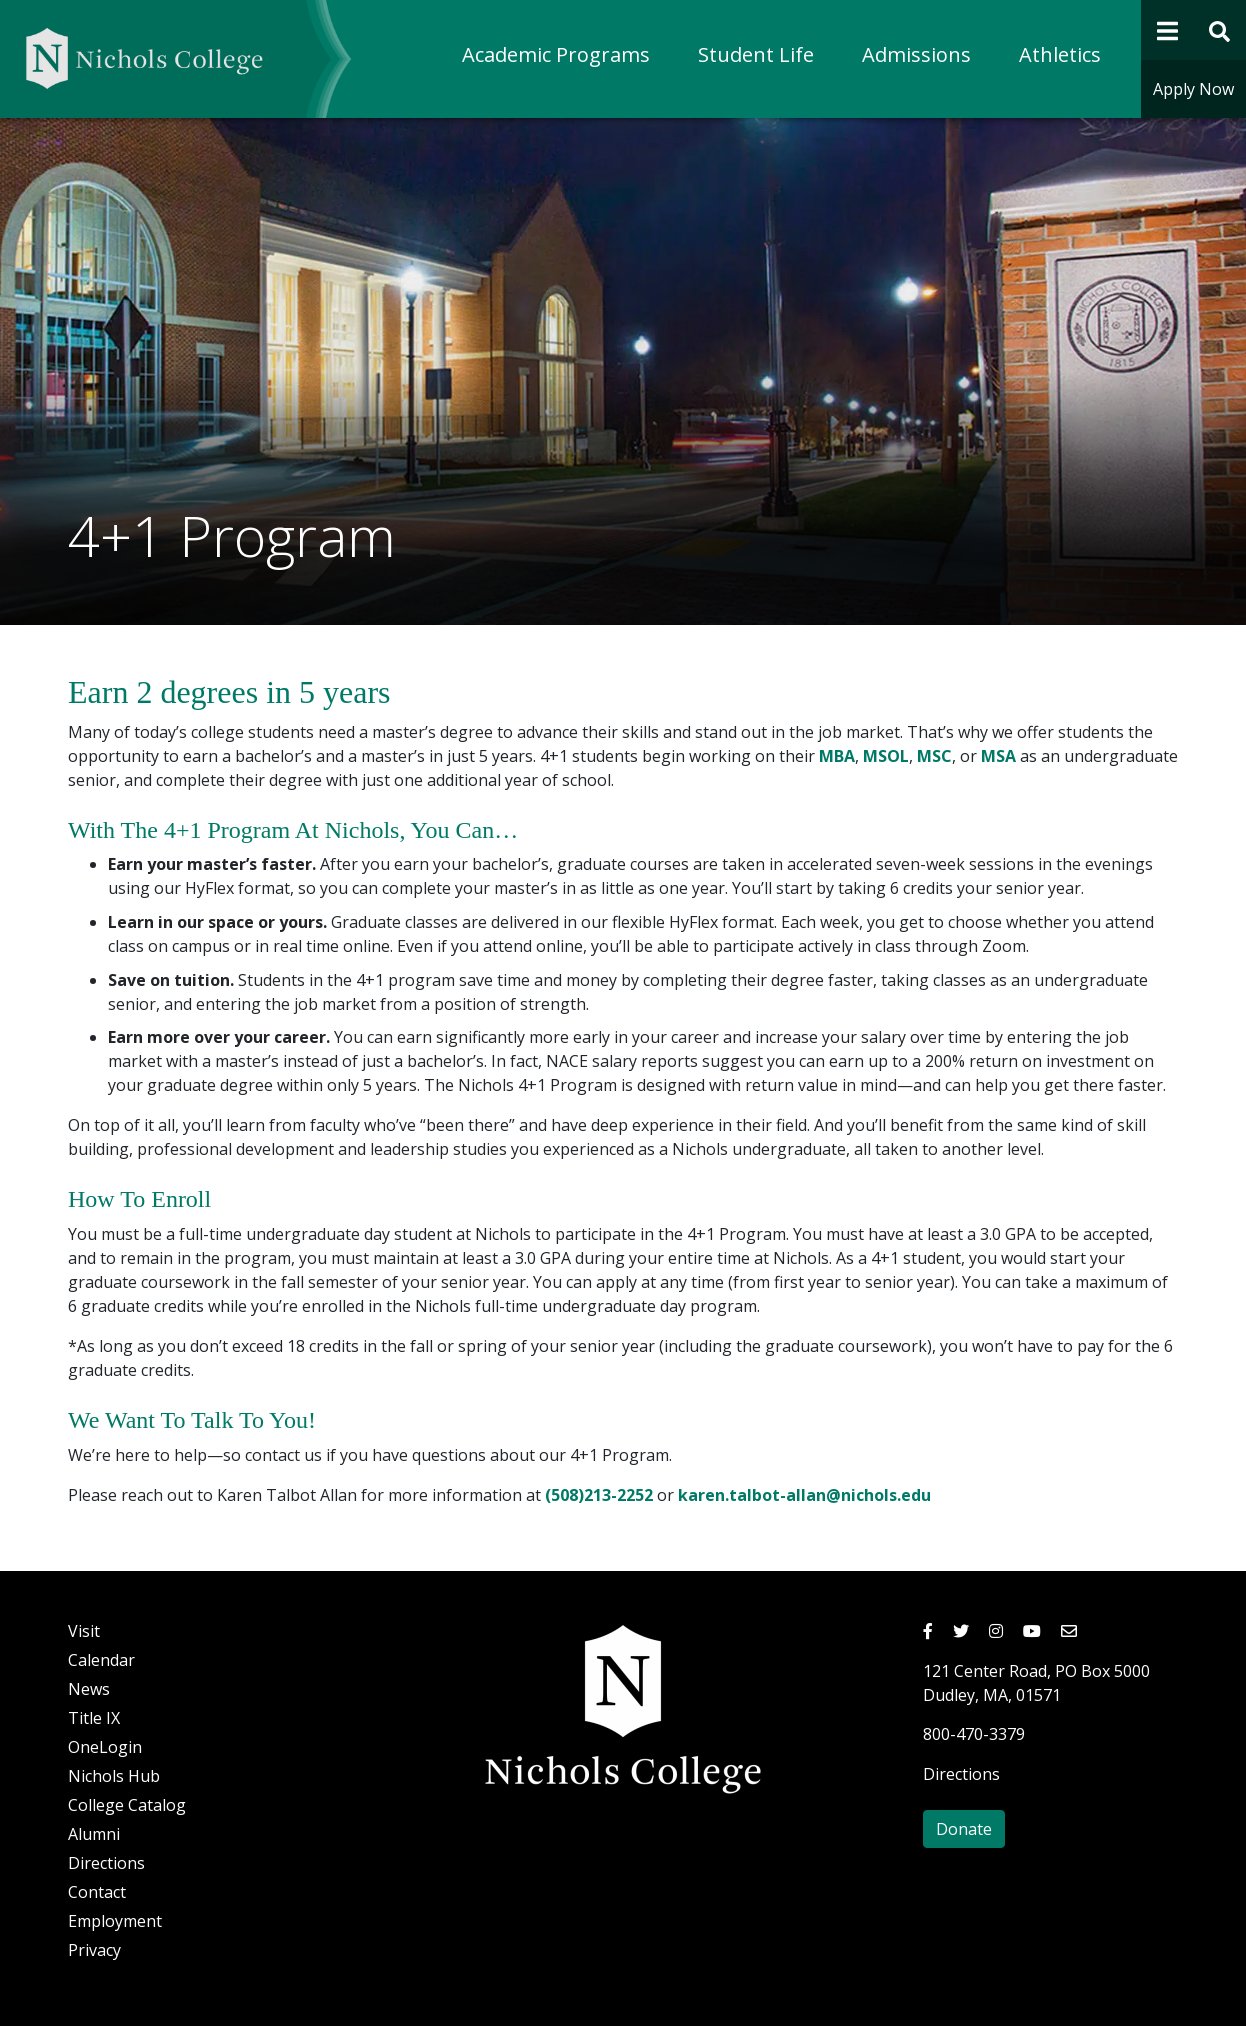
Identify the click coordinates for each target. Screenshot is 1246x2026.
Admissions (916, 54)
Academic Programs (556, 54)
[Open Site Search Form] (1220, 30)
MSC (934, 756)
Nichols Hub (114, 1776)
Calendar (101, 1660)
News (89, 1689)
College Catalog (127, 1805)
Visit (84, 1631)
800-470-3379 (974, 1734)
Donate (964, 1829)
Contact (97, 1892)
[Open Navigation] (1167, 30)
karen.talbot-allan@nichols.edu (804, 1495)
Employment (115, 1921)
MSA (998, 756)
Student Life (756, 54)
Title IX (94, 1718)
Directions (106, 1863)
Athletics (1060, 54)
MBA (837, 756)
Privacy (94, 1950)
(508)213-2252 (599, 1495)
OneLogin (105, 1747)
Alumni (94, 1834)
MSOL (886, 756)
